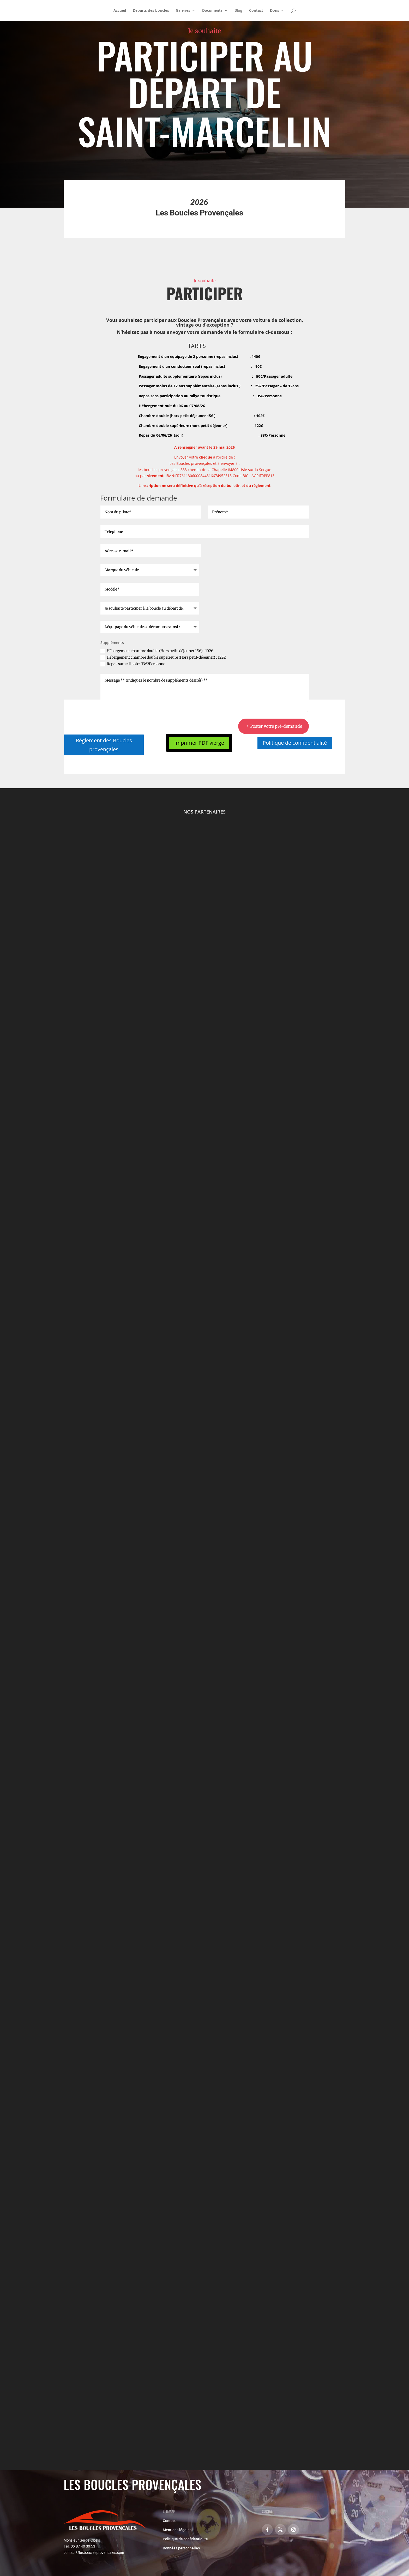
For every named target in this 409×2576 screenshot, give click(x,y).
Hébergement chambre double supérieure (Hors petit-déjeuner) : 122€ (163, 657)
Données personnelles (181, 2548)
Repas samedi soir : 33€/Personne (132, 663)
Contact (256, 11)
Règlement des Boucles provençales (104, 745)
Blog (238, 11)
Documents (212, 11)
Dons (274, 11)
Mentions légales (177, 2530)
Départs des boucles (151, 11)
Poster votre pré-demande (276, 726)
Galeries (183, 11)
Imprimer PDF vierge (199, 742)
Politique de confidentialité (295, 742)
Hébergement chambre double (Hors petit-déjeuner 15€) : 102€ (156, 650)
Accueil (119, 11)
